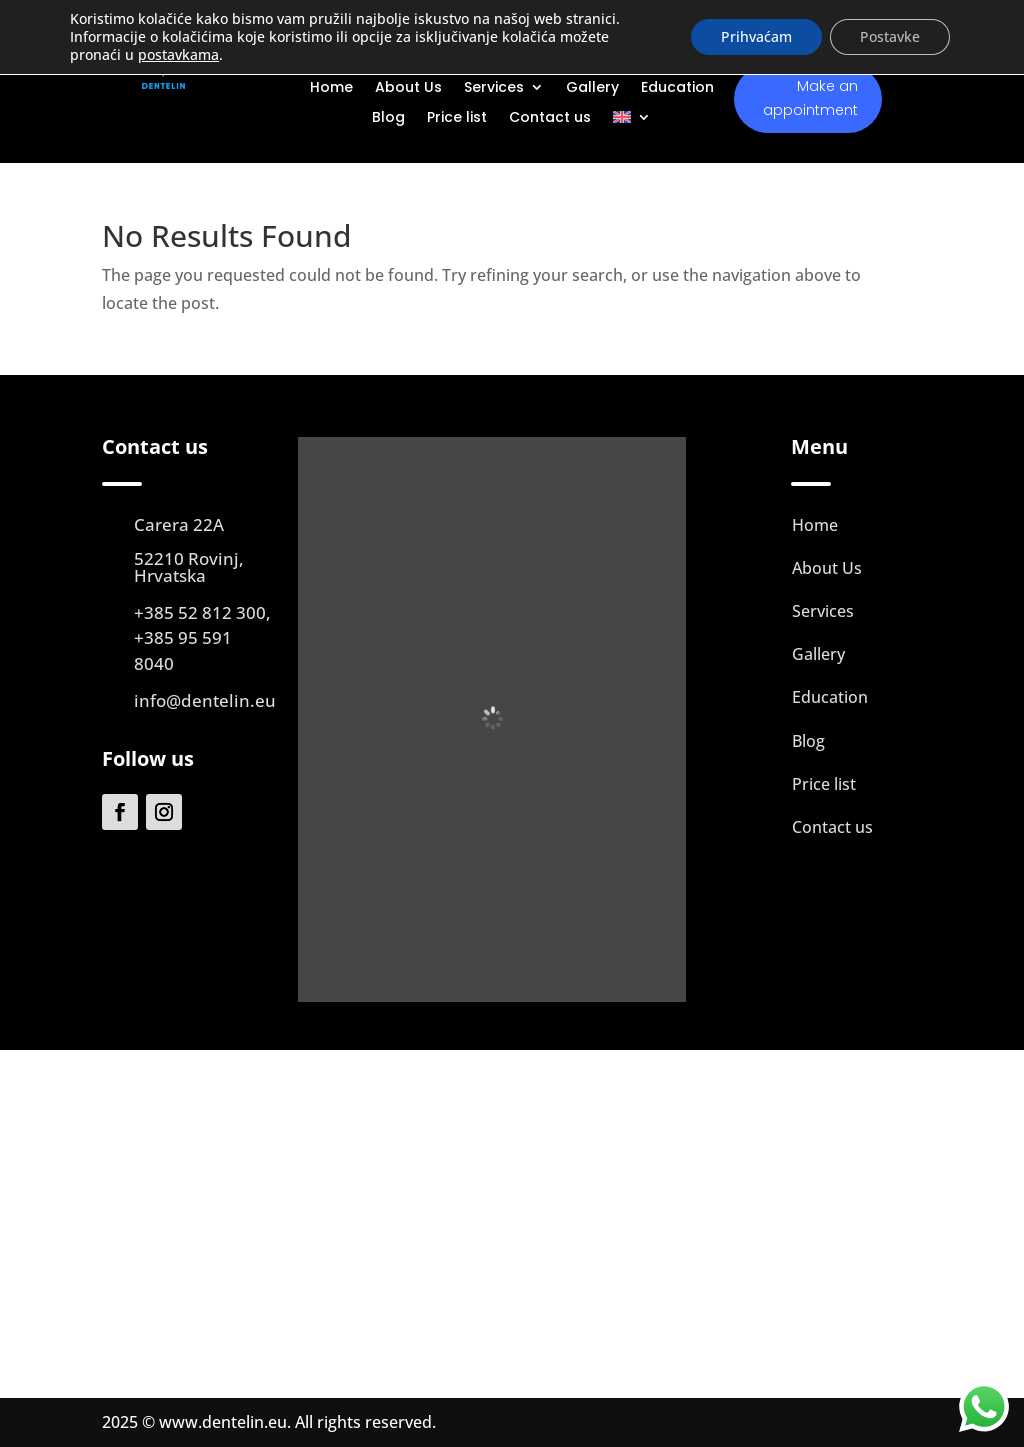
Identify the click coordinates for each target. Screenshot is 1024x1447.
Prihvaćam (756, 36)
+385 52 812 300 (200, 612)
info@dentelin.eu (205, 700)
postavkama (178, 55)
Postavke (890, 36)
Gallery (592, 88)
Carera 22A (179, 524)
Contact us (550, 118)
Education (677, 88)
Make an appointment (810, 98)
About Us (408, 88)
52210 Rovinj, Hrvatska (189, 567)
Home (331, 88)
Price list (457, 118)
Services (494, 88)
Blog (388, 118)
